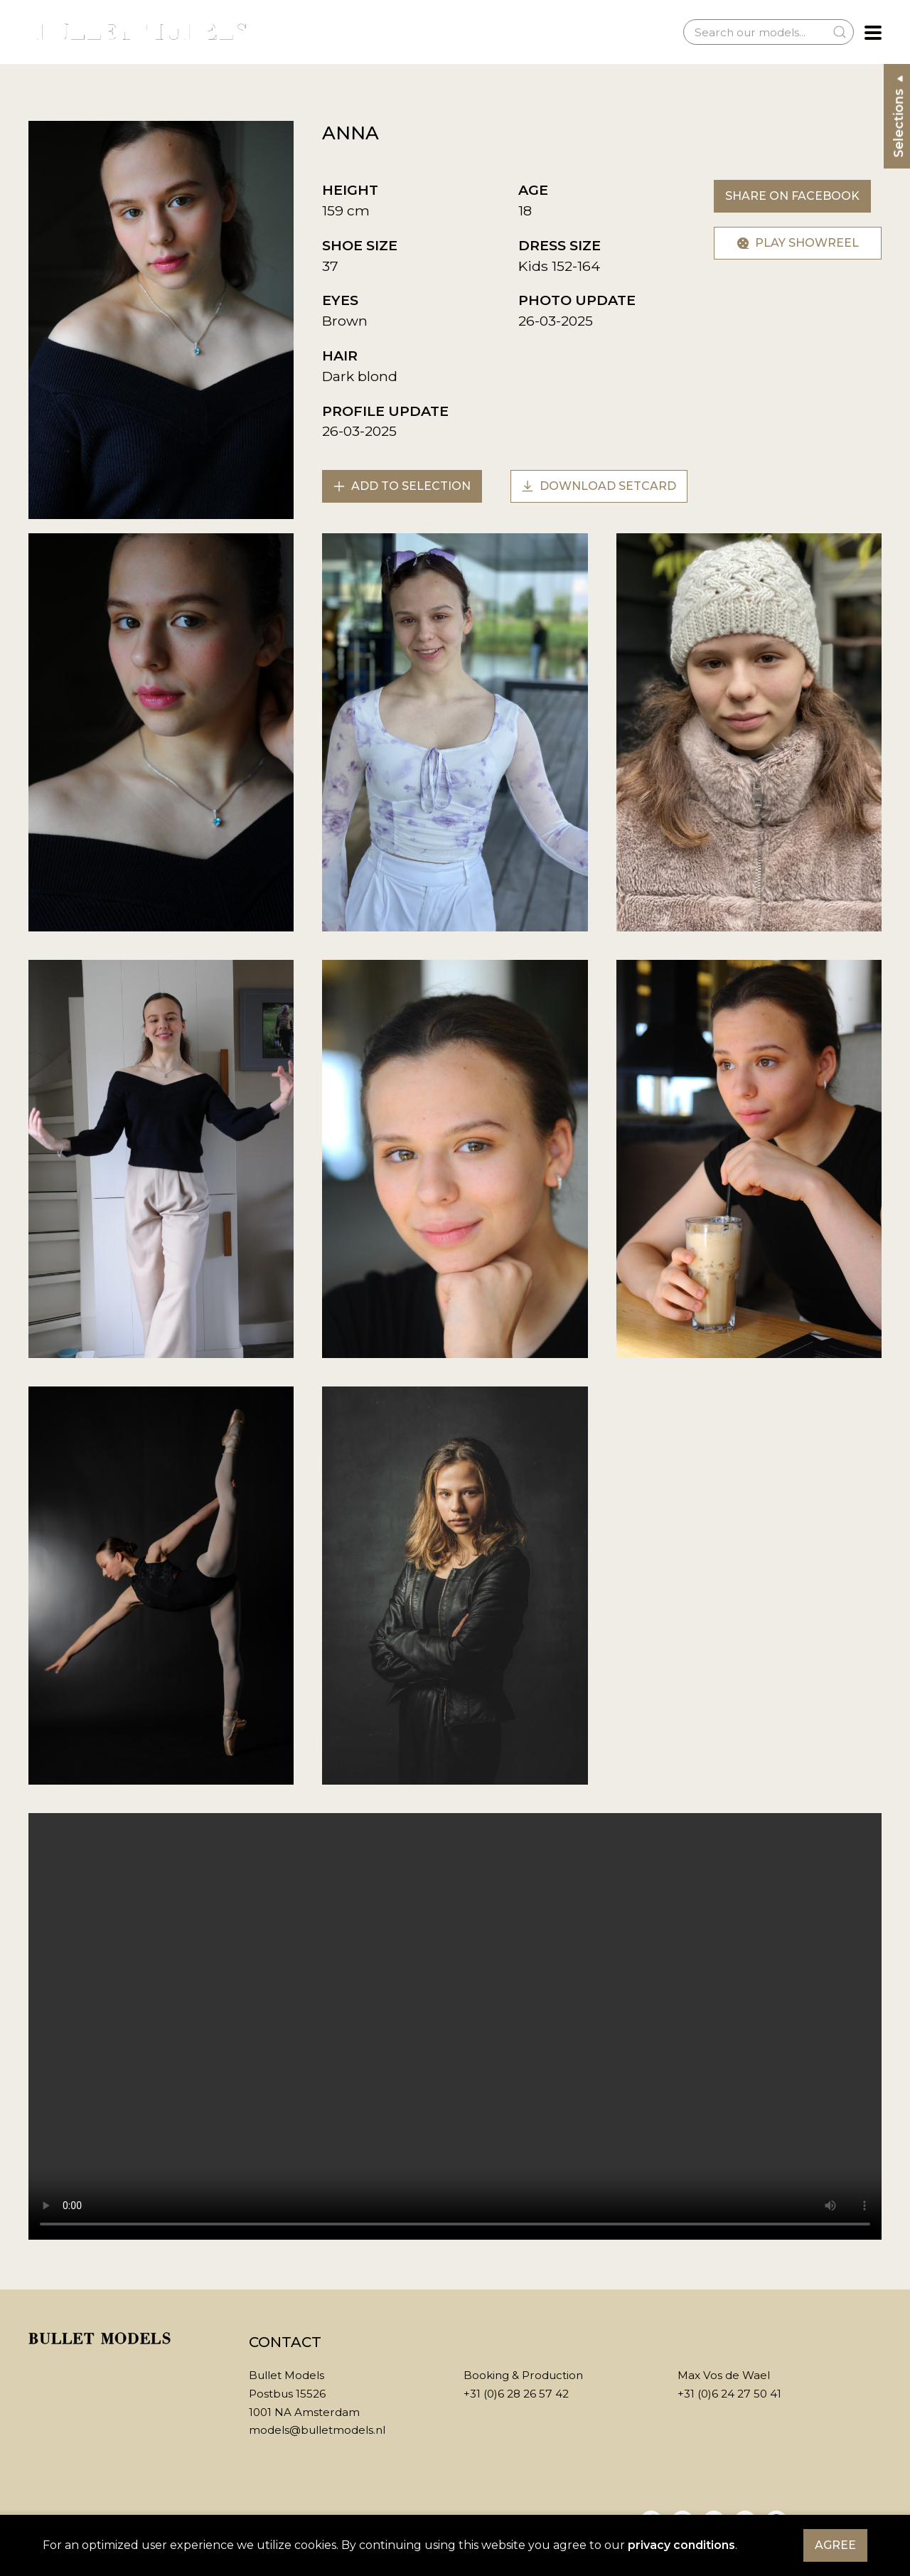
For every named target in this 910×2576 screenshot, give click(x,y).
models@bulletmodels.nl (317, 2430)
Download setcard (599, 486)
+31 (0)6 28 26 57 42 (516, 2393)
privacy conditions (681, 2545)
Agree (835, 2545)
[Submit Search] (839, 32)
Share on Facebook (792, 196)
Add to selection (402, 486)
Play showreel (798, 243)
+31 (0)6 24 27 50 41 (729, 2393)
